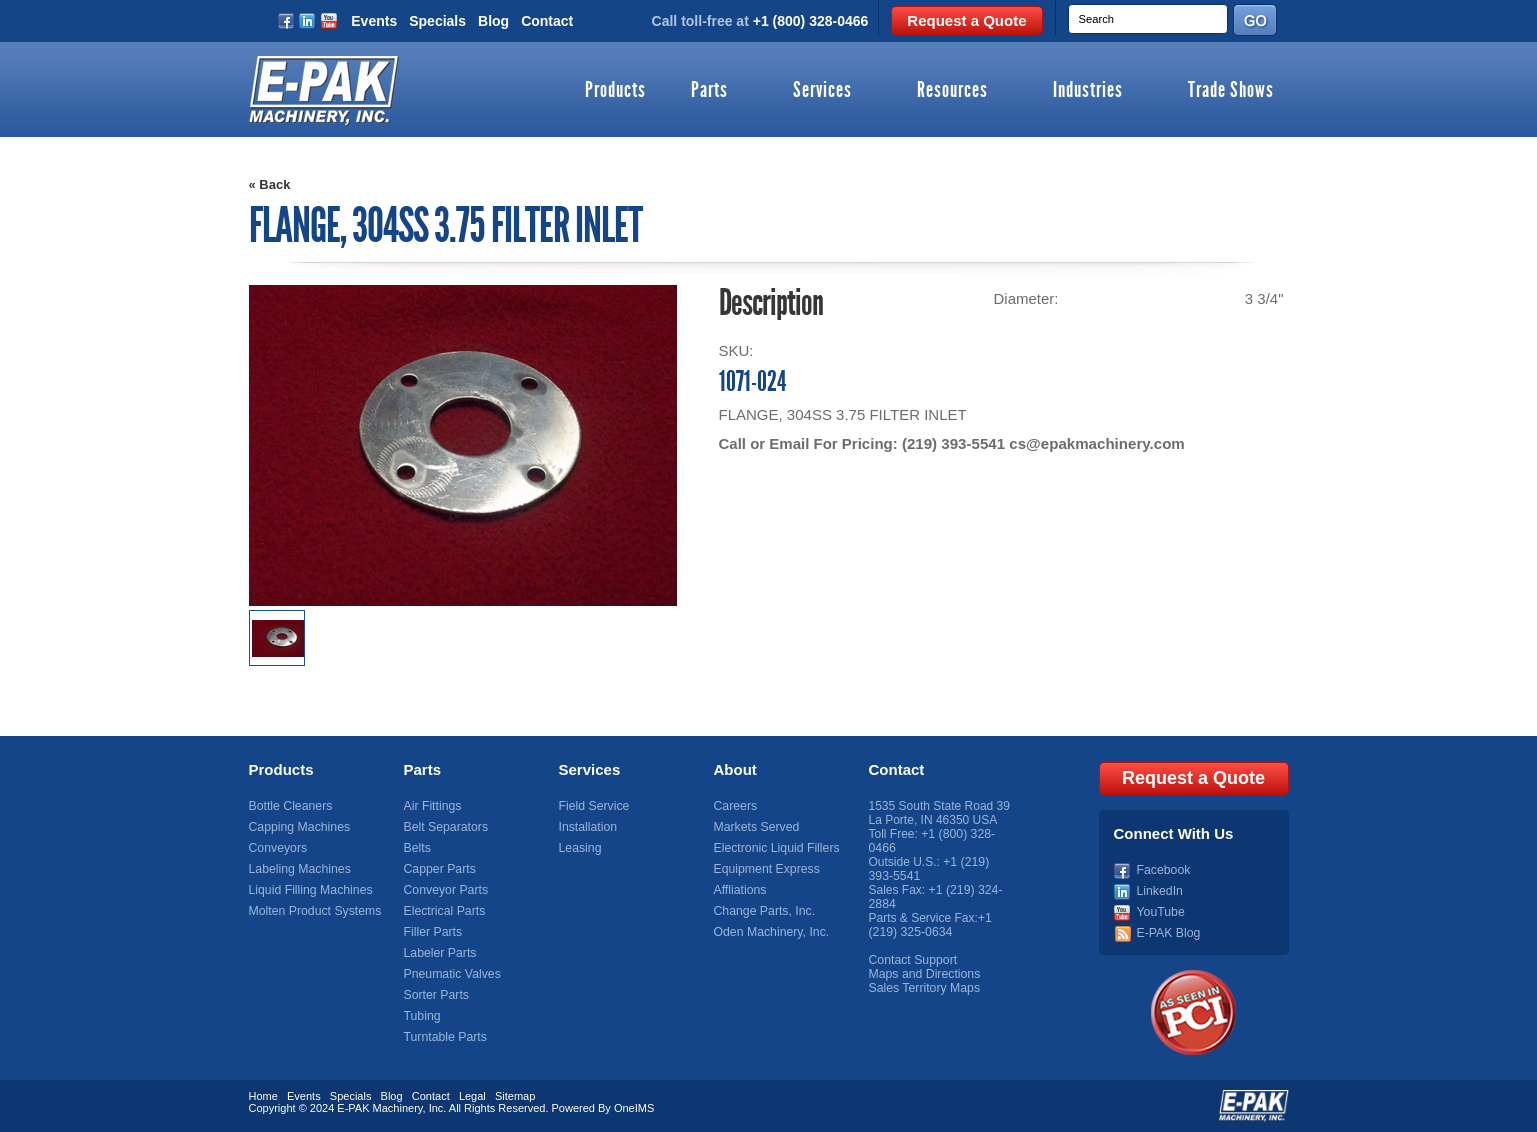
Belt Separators (445, 827)
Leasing (580, 848)
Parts (709, 91)
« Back (270, 184)
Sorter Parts (436, 995)
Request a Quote (966, 20)
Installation (587, 827)
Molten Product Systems (314, 911)
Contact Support (912, 960)
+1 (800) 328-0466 (811, 21)
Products (615, 91)
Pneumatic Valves (451, 974)
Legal (472, 1095)
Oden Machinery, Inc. (770, 932)
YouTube (1160, 911)
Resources (952, 91)
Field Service (593, 806)
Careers (735, 806)
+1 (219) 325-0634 (930, 925)
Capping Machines (298, 827)
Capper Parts (439, 869)
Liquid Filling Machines (309, 890)
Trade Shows (1231, 91)
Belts (417, 848)
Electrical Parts (444, 911)
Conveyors (277, 848)
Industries (1088, 91)
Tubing (422, 1016)
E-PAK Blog (1168, 932)
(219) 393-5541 (953, 443)
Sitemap (515, 1095)
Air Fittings (432, 806)
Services (822, 91)
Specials (437, 21)
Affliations (740, 890)
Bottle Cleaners (290, 806)
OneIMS (634, 1107)
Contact (547, 21)
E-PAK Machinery (379, 1107)
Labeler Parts (439, 953)
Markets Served (756, 827)
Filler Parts (432, 932)
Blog (493, 21)
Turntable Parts (445, 1037)
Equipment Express (766, 869)
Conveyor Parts (445, 890)
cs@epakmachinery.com (1096, 443)
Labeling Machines (299, 869)
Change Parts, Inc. (763, 911)
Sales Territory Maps (923, 988)
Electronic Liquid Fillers (775, 848)
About (735, 769)
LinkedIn (1159, 890)
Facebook (1163, 869)
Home (263, 1095)
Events (374, 21)
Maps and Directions (923, 974)
